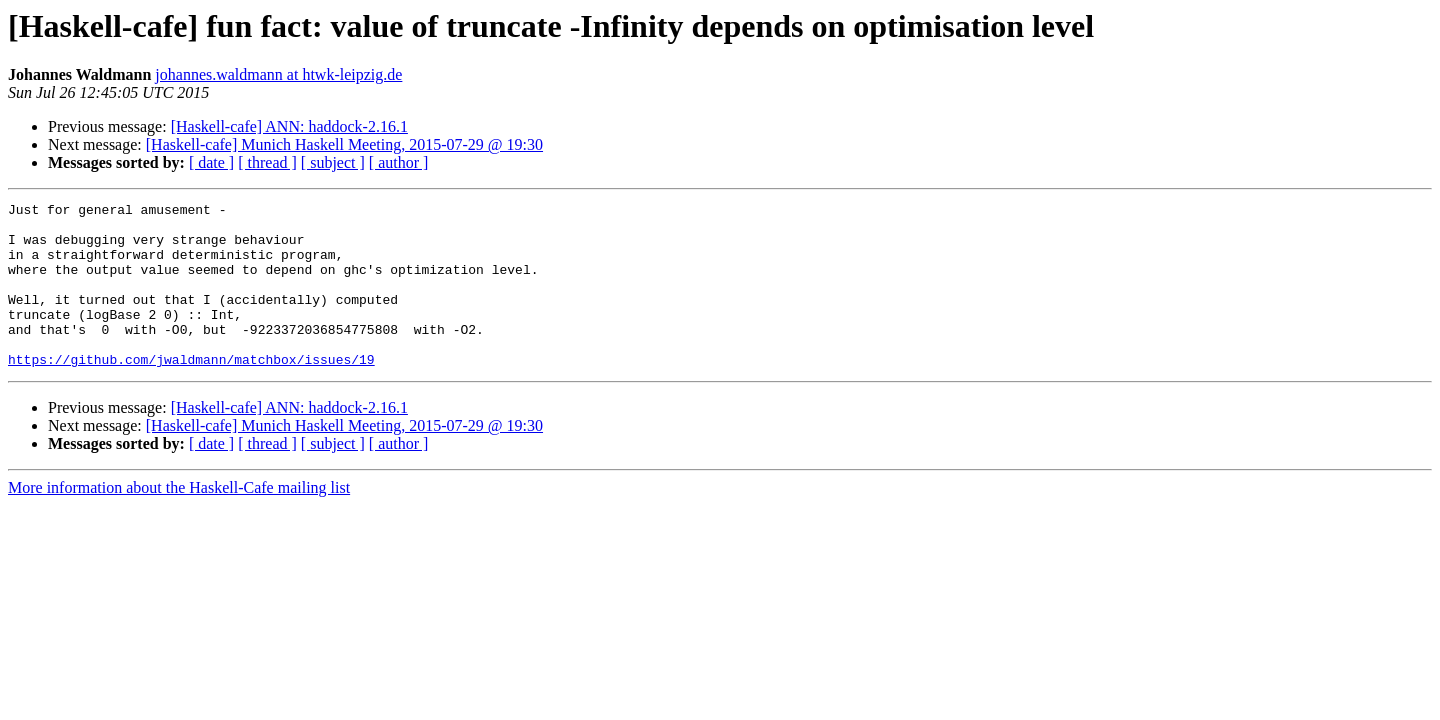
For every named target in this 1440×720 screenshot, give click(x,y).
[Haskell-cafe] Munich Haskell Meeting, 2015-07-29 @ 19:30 (344, 144)
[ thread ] (267, 162)
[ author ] (399, 162)
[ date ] (211, 162)
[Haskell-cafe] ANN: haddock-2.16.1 (289, 126)
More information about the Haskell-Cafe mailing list (179, 520)
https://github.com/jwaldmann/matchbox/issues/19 (191, 392)
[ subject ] (333, 162)
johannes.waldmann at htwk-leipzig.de (278, 74)
